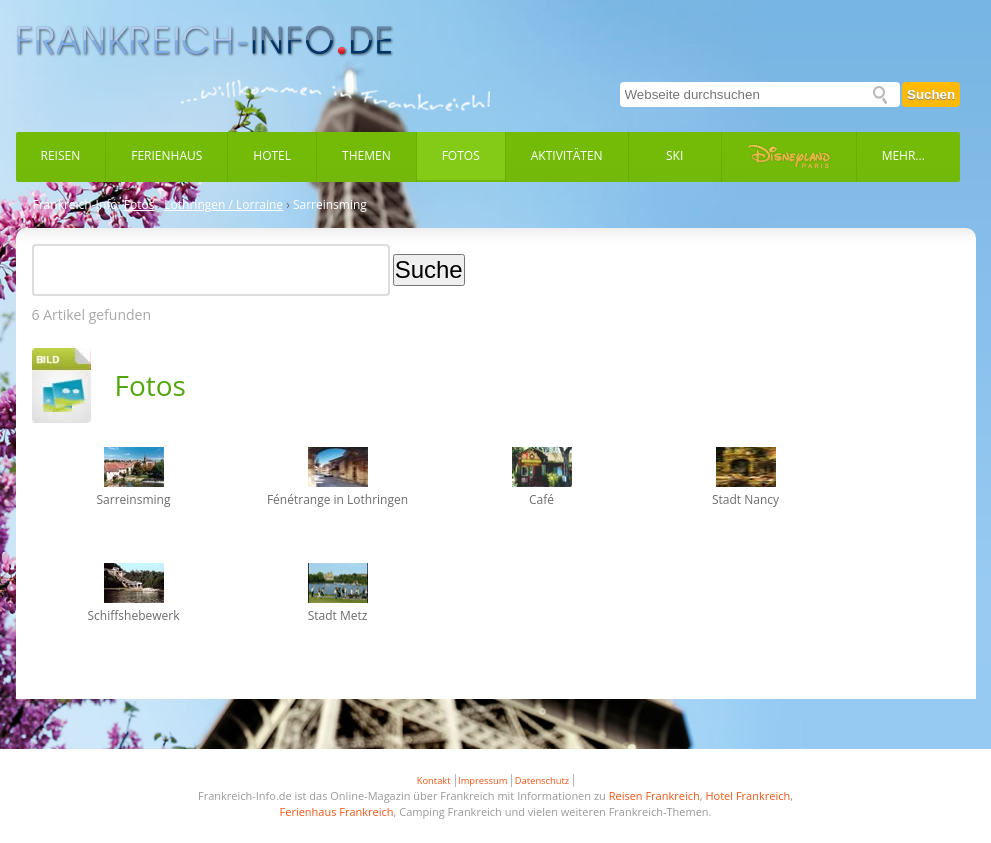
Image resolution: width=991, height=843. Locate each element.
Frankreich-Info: (77, 205)
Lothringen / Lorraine (223, 205)
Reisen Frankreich (654, 795)
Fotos (461, 155)
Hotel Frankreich (747, 795)
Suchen (931, 94)
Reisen (61, 155)
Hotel (272, 155)
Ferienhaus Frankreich (337, 811)
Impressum (482, 780)
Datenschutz (542, 780)
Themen (366, 155)
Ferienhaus (166, 155)
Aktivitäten (567, 155)
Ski (674, 155)
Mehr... (903, 155)
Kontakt (434, 780)
